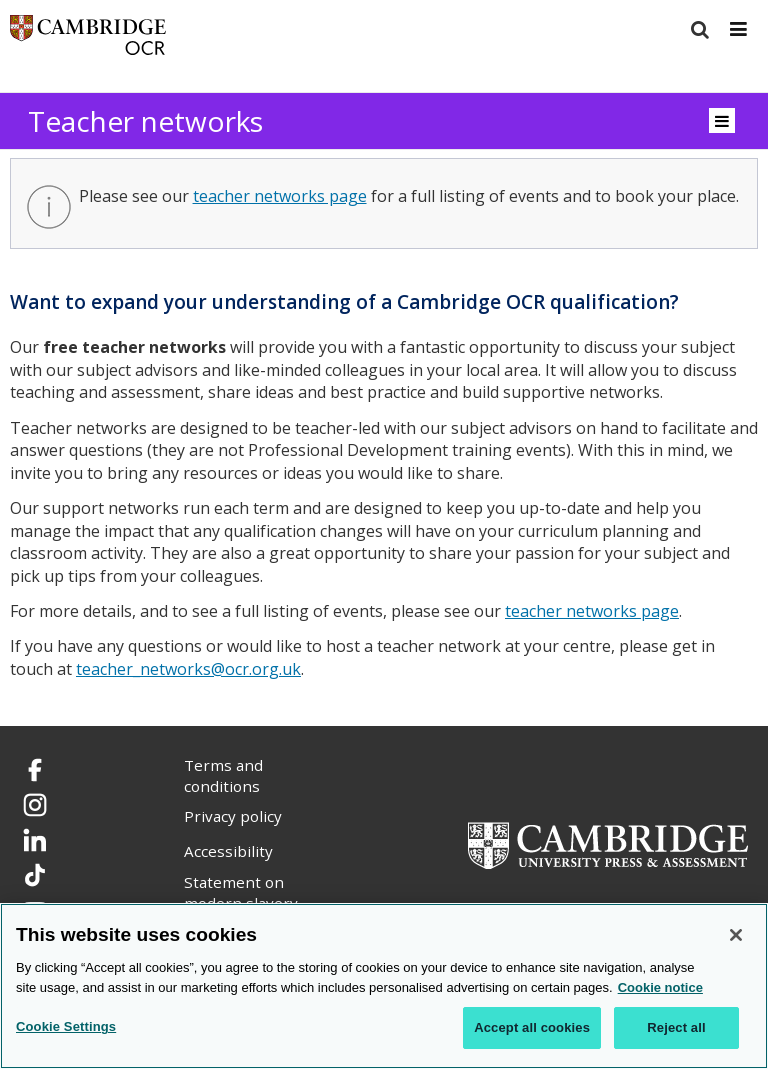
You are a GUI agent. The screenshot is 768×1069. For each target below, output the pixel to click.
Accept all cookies (532, 1027)
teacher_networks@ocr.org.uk (188, 669)
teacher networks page (280, 196)
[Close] (736, 935)
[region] (384, 986)
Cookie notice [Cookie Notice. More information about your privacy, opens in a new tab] (660, 987)
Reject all (676, 1027)
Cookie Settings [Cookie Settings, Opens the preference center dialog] (66, 1026)
